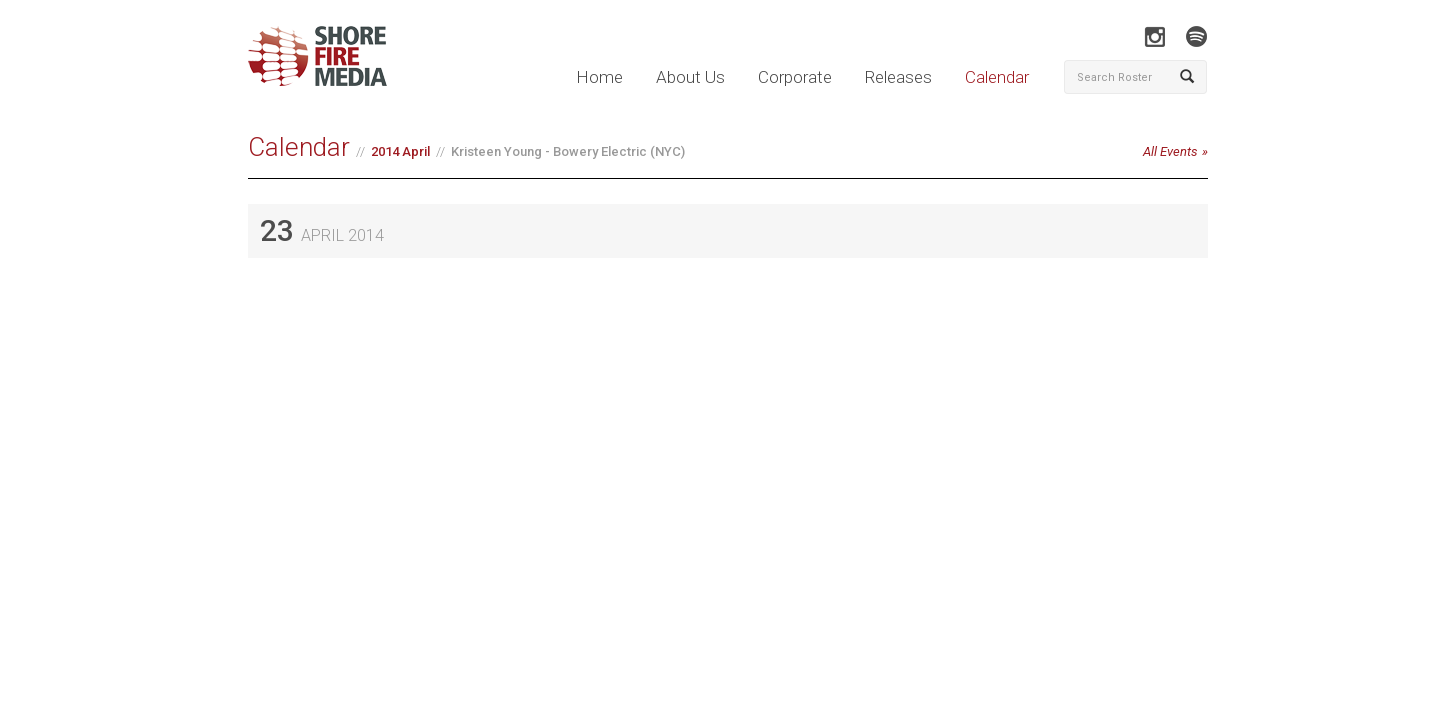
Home (599, 77)
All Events (1170, 151)
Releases (898, 77)
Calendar (997, 77)
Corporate (795, 77)
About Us (690, 77)
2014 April (400, 151)
